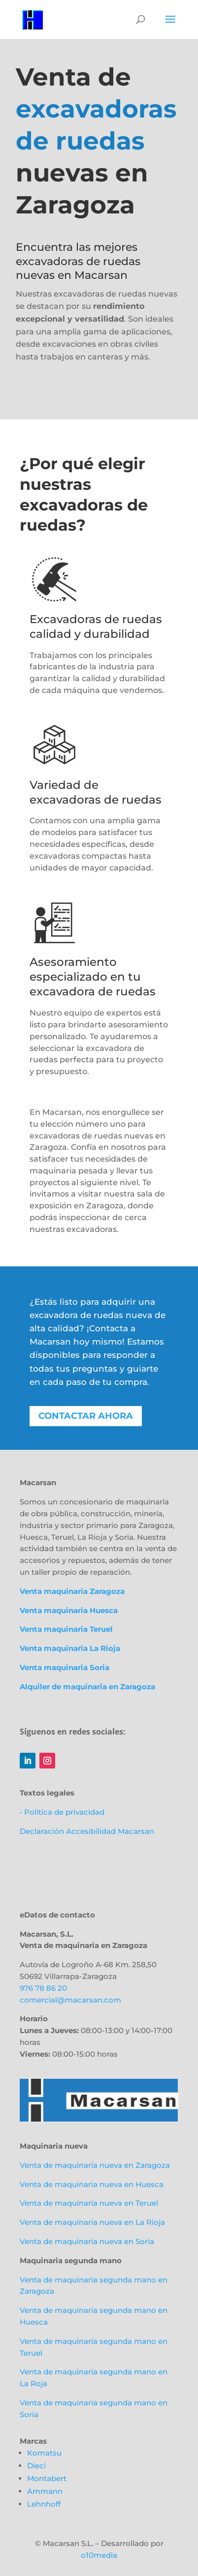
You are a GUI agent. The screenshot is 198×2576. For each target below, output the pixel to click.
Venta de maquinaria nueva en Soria (87, 2241)
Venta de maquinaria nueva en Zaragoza (95, 2165)
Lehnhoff (44, 2504)
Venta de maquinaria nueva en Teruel (89, 2203)
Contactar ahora (85, 1415)
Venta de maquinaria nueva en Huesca (92, 2184)
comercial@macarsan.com (70, 2000)
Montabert (46, 2478)
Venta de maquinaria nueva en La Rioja (92, 2222)
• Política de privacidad (62, 1812)
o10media (99, 2555)
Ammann (45, 2491)
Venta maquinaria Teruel (66, 1629)
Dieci (36, 2465)
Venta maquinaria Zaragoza (72, 1591)
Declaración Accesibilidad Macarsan (87, 1831)
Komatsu (44, 2452)
